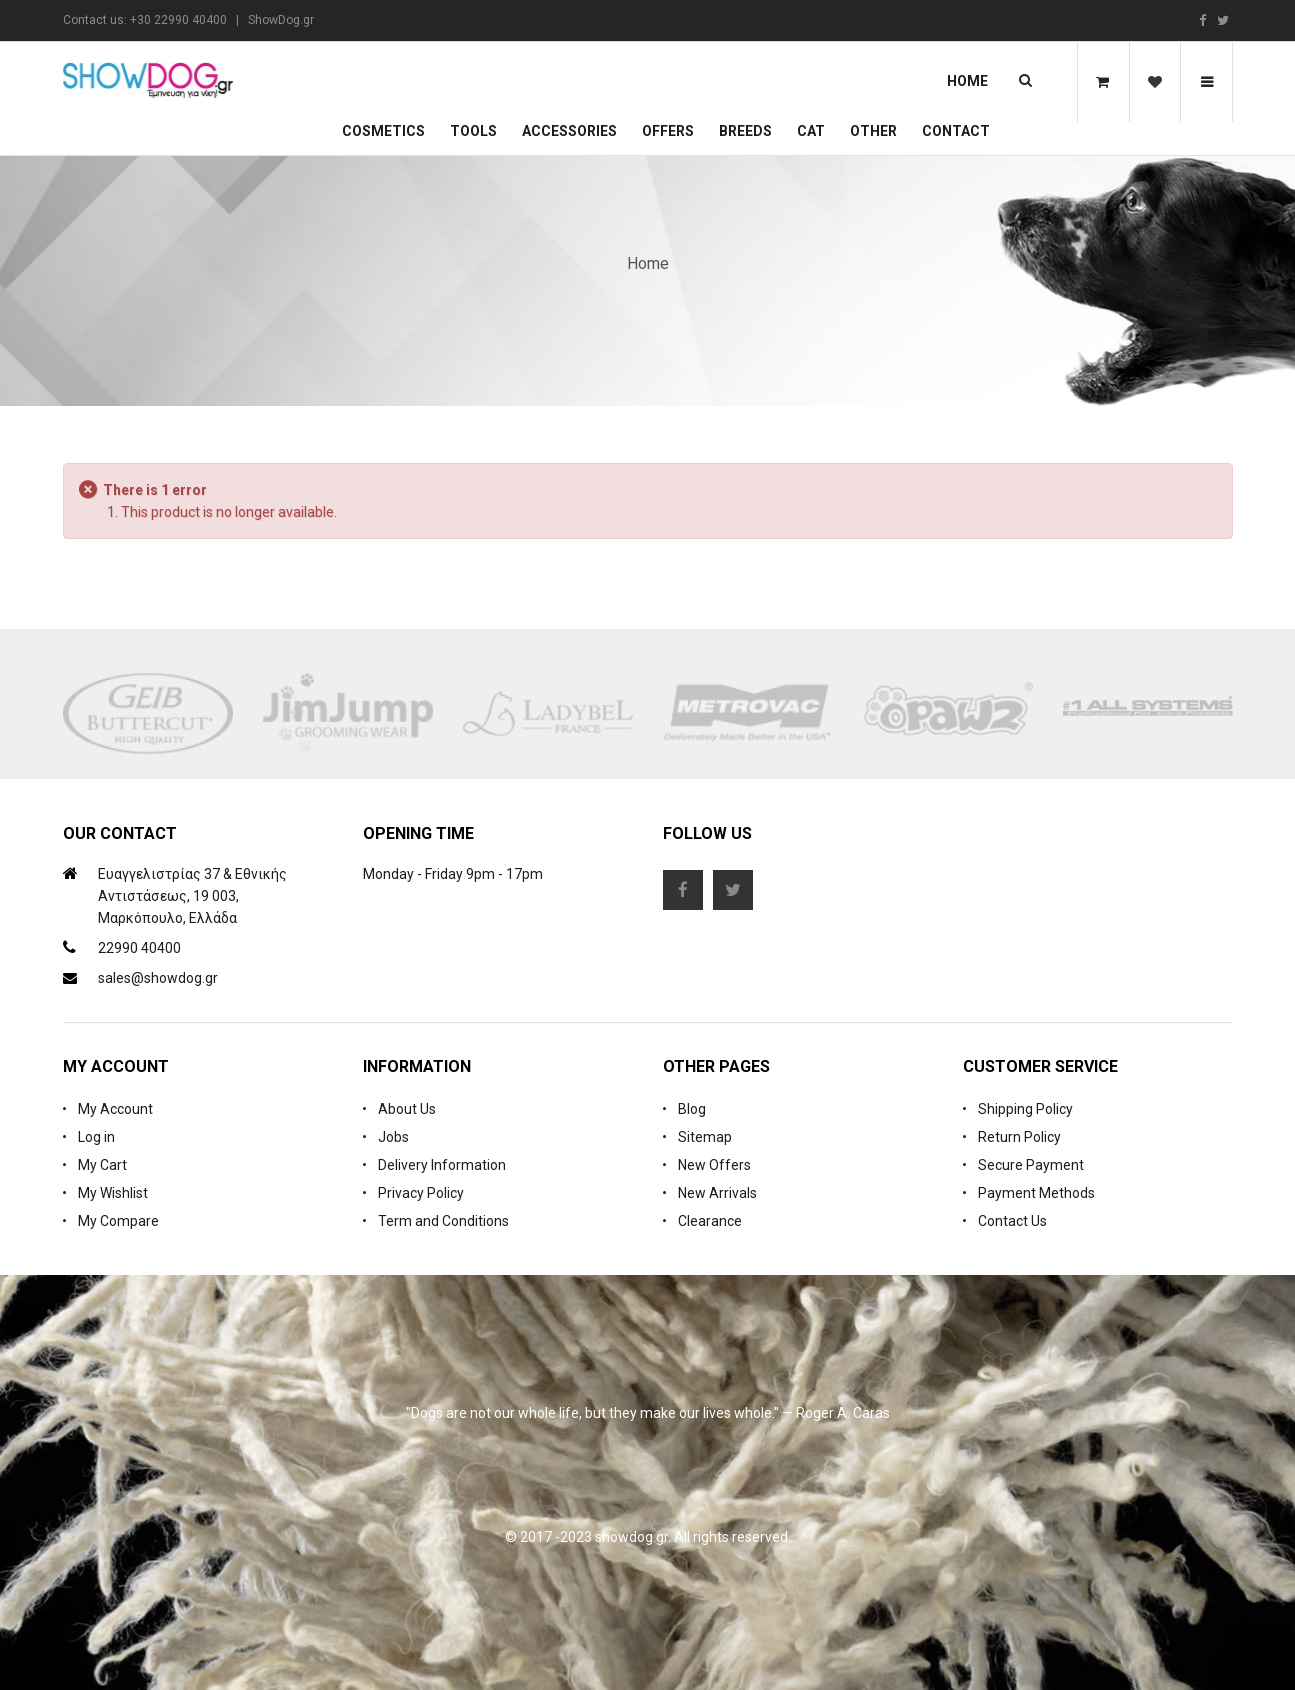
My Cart (102, 1165)
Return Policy (1019, 1137)
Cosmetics (383, 131)
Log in (96, 1137)
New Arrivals (717, 1193)
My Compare (118, 1221)
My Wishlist (113, 1193)
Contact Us (1012, 1221)
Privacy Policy (421, 1193)
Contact (956, 131)
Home (967, 81)
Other (873, 131)
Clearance (710, 1221)
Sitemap (705, 1137)
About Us (407, 1109)
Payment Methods (1036, 1193)
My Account (115, 1109)
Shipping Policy (1025, 1109)
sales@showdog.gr (158, 978)
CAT (811, 131)
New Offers (714, 1165)
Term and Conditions (443, 1221)
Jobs (393, 1137)
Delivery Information (442, 1165)
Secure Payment (1031, 1165)
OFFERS (668, 131)
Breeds (745, 131)
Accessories (569, 131)
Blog (692, 1109)
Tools (473, 131)
